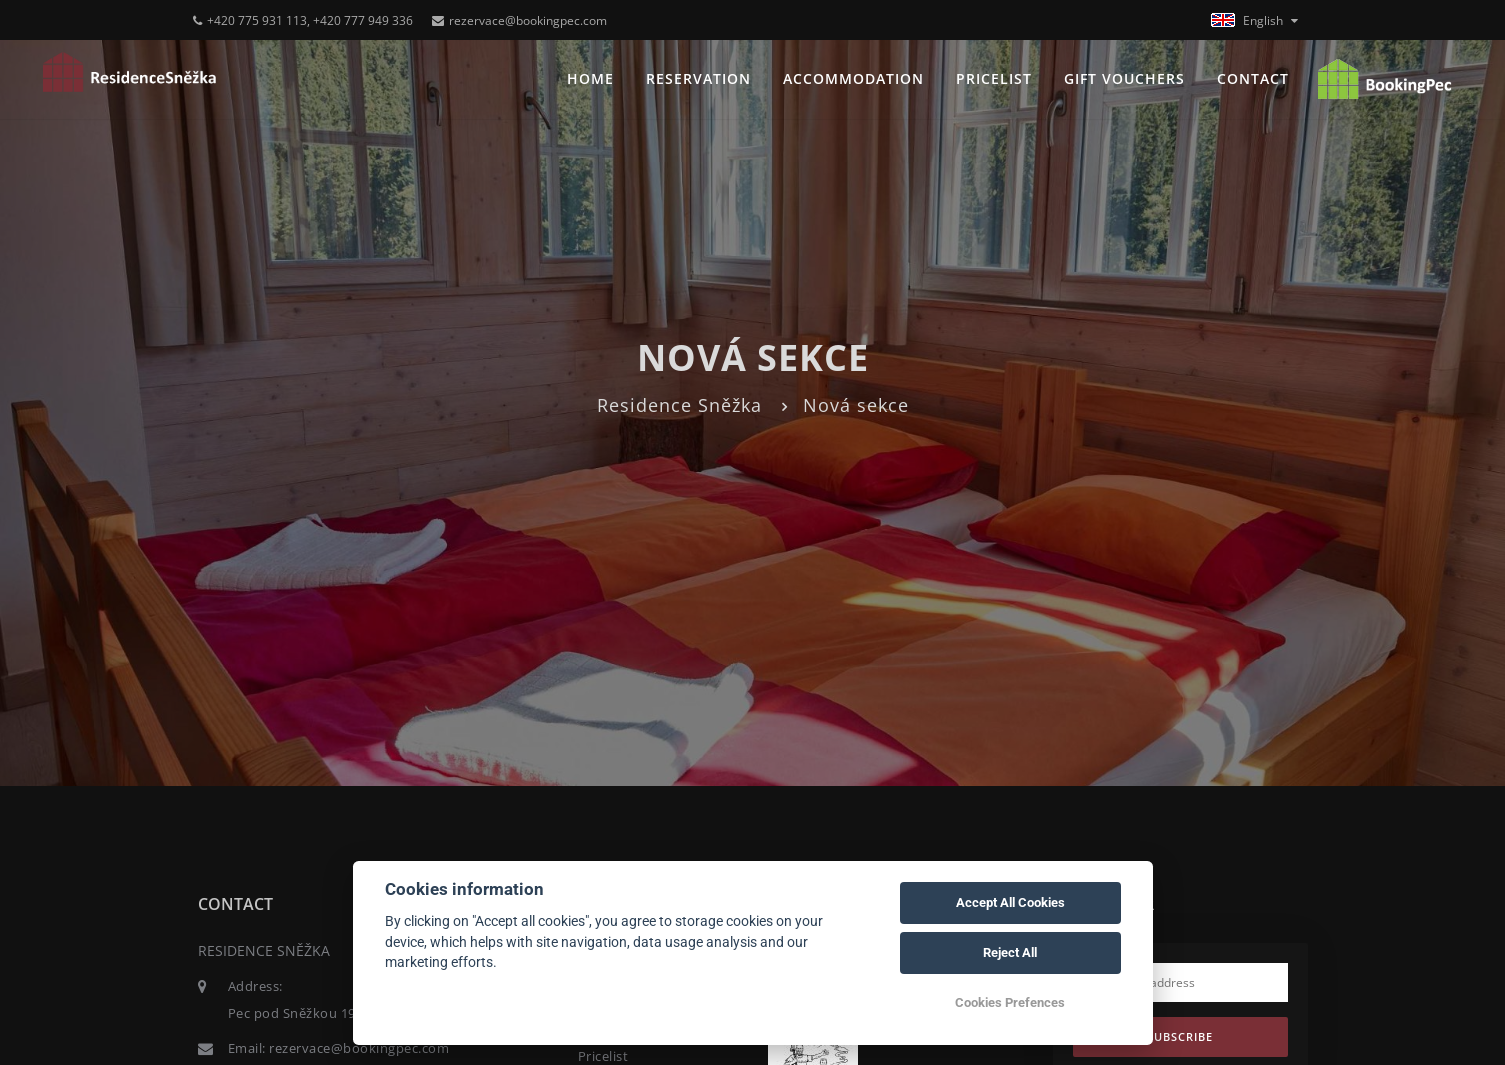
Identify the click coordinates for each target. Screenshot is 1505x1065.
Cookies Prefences (1010, 1002)
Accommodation (853, 78)
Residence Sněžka (679, 405)
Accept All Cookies (1010, 902)
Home (590, 78)
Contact (1253, 78)
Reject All (1010, 952)
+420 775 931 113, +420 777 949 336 (303, 20)
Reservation (698, 78)
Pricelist (994, 78)
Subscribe (1180, 1036)
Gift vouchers (1124, 78)
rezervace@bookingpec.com (519, 20)
